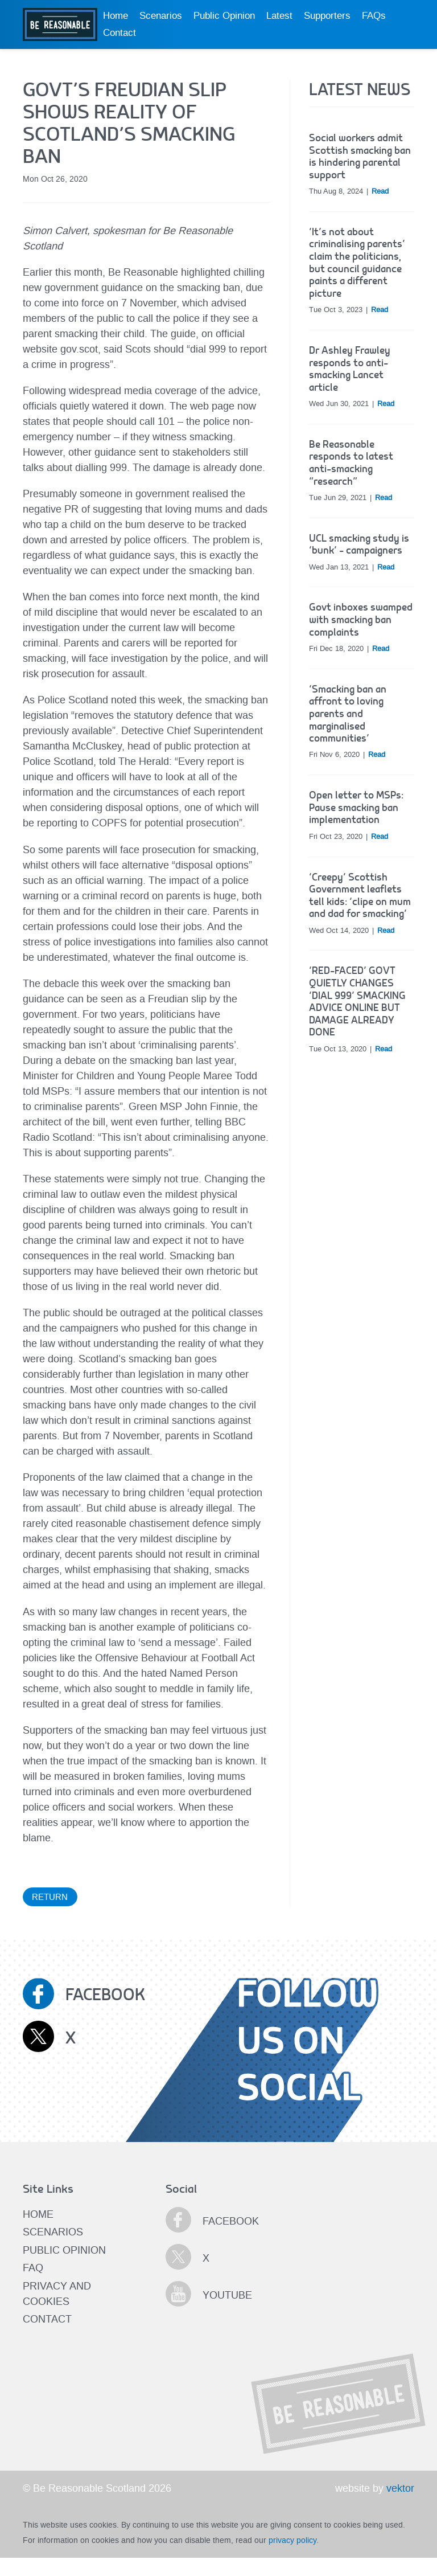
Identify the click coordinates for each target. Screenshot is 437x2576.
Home (115, 15)
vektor (400, 2488)
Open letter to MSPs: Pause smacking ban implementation (356, 807)
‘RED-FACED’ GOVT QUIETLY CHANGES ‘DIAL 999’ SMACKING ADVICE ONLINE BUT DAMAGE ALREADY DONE (357, 1001)
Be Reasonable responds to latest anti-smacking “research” (351, 463)
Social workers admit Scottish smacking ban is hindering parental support (360, 156)
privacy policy (292, 2540)
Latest (279, 15)
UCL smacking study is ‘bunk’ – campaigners (359, 545)
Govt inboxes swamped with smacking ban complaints (361, 619)
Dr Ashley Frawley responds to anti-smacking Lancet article (349, 369)
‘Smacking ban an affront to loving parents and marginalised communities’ (347, 713)
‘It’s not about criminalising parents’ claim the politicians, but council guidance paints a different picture (357, 263)
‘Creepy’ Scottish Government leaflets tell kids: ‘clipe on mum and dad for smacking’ (360, 895)
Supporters (327, 15)
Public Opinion (224, 15)
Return (50, 1897)
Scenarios (160, 15)
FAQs (374, 15)
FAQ (33, 2268)
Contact (119, 32)
